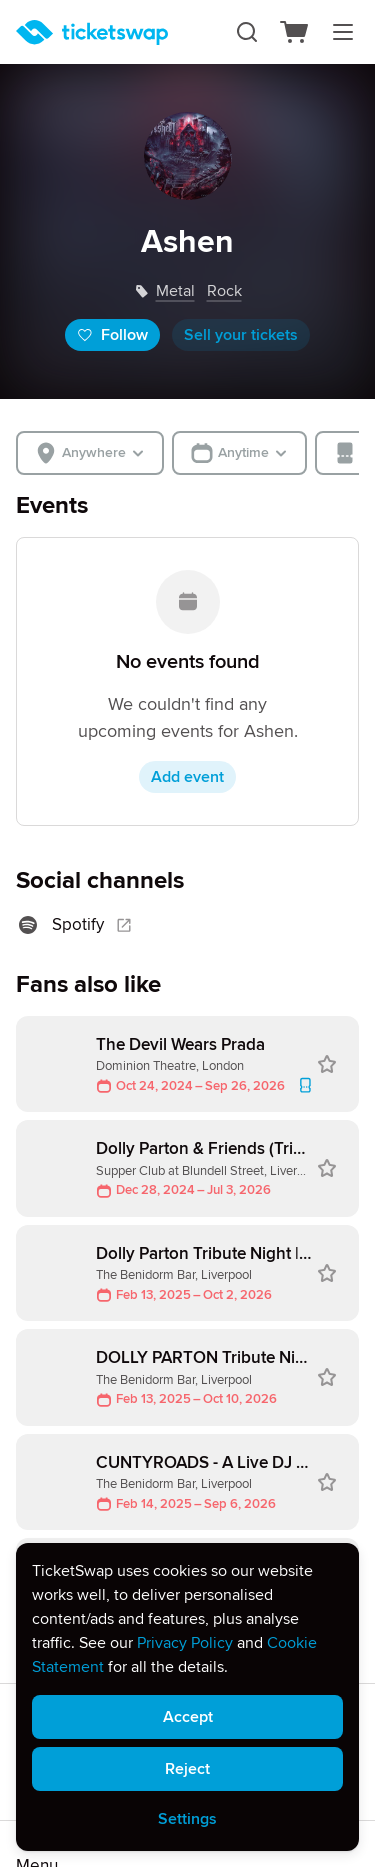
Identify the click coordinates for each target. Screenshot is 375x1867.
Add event (187, 777)
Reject (187, 1769)
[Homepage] (92, 32)
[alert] (187, 1697)
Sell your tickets (241, 335)
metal (175, 291)
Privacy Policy (185, 1643)
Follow (112, 335)
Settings (187, 1819)
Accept (188, 1717)
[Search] (247, 32)
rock (224, 291)
